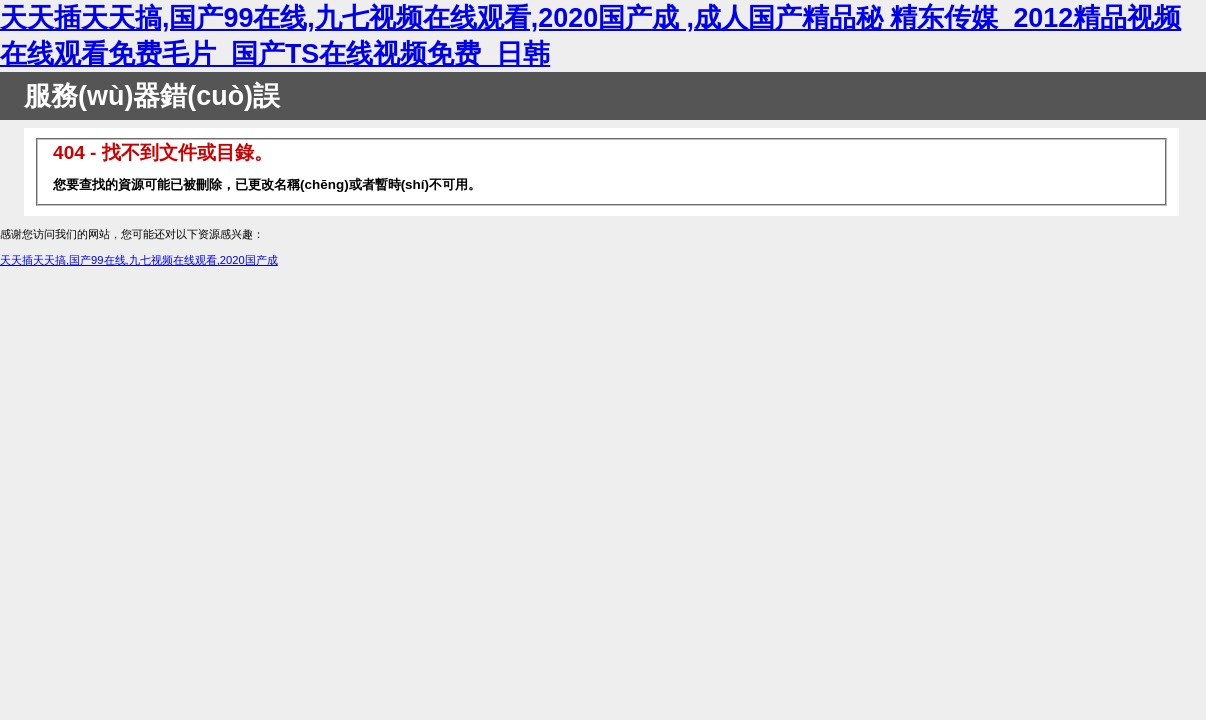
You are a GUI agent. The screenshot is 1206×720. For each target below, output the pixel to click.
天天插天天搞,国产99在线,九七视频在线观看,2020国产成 (139, 260)
